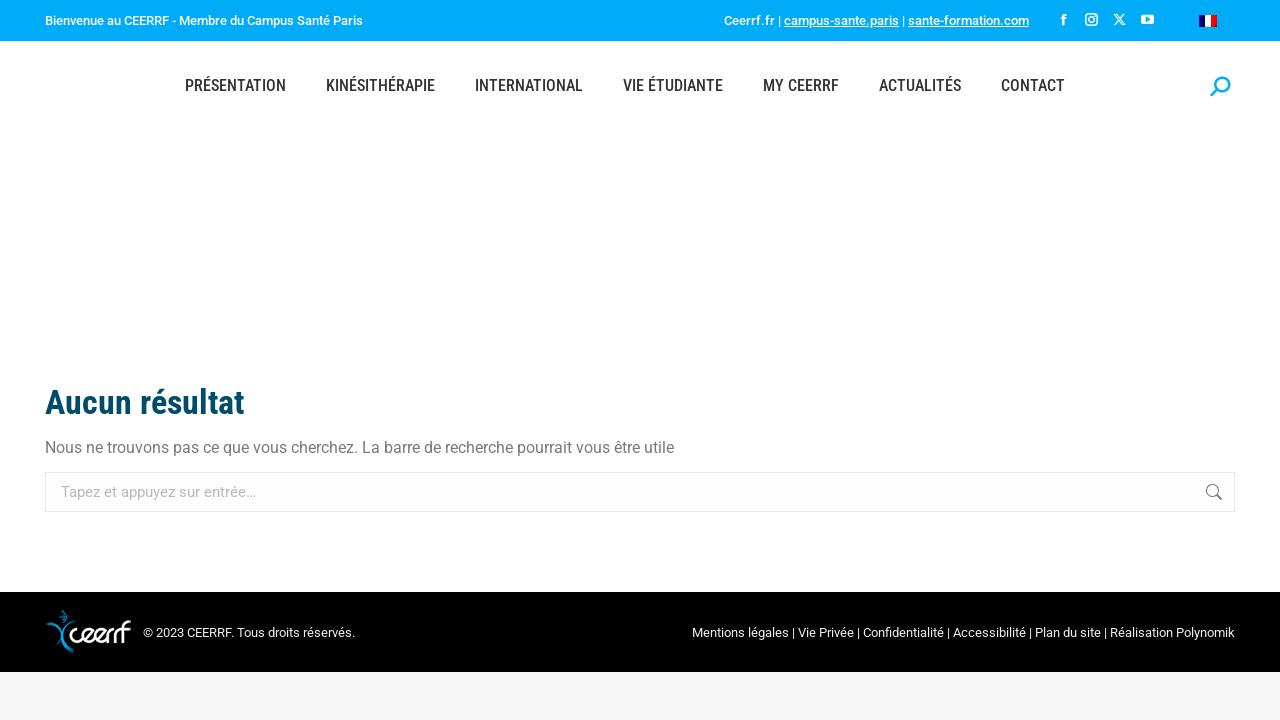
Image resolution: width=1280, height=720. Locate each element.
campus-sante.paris (841, 20)
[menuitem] (1208, 20)
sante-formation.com (968, 20)
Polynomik (1205, 632)
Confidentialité (903, 632)
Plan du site (1068, 632)
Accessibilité (989, 632)
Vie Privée (826, 632)
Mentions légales (740, 632)
